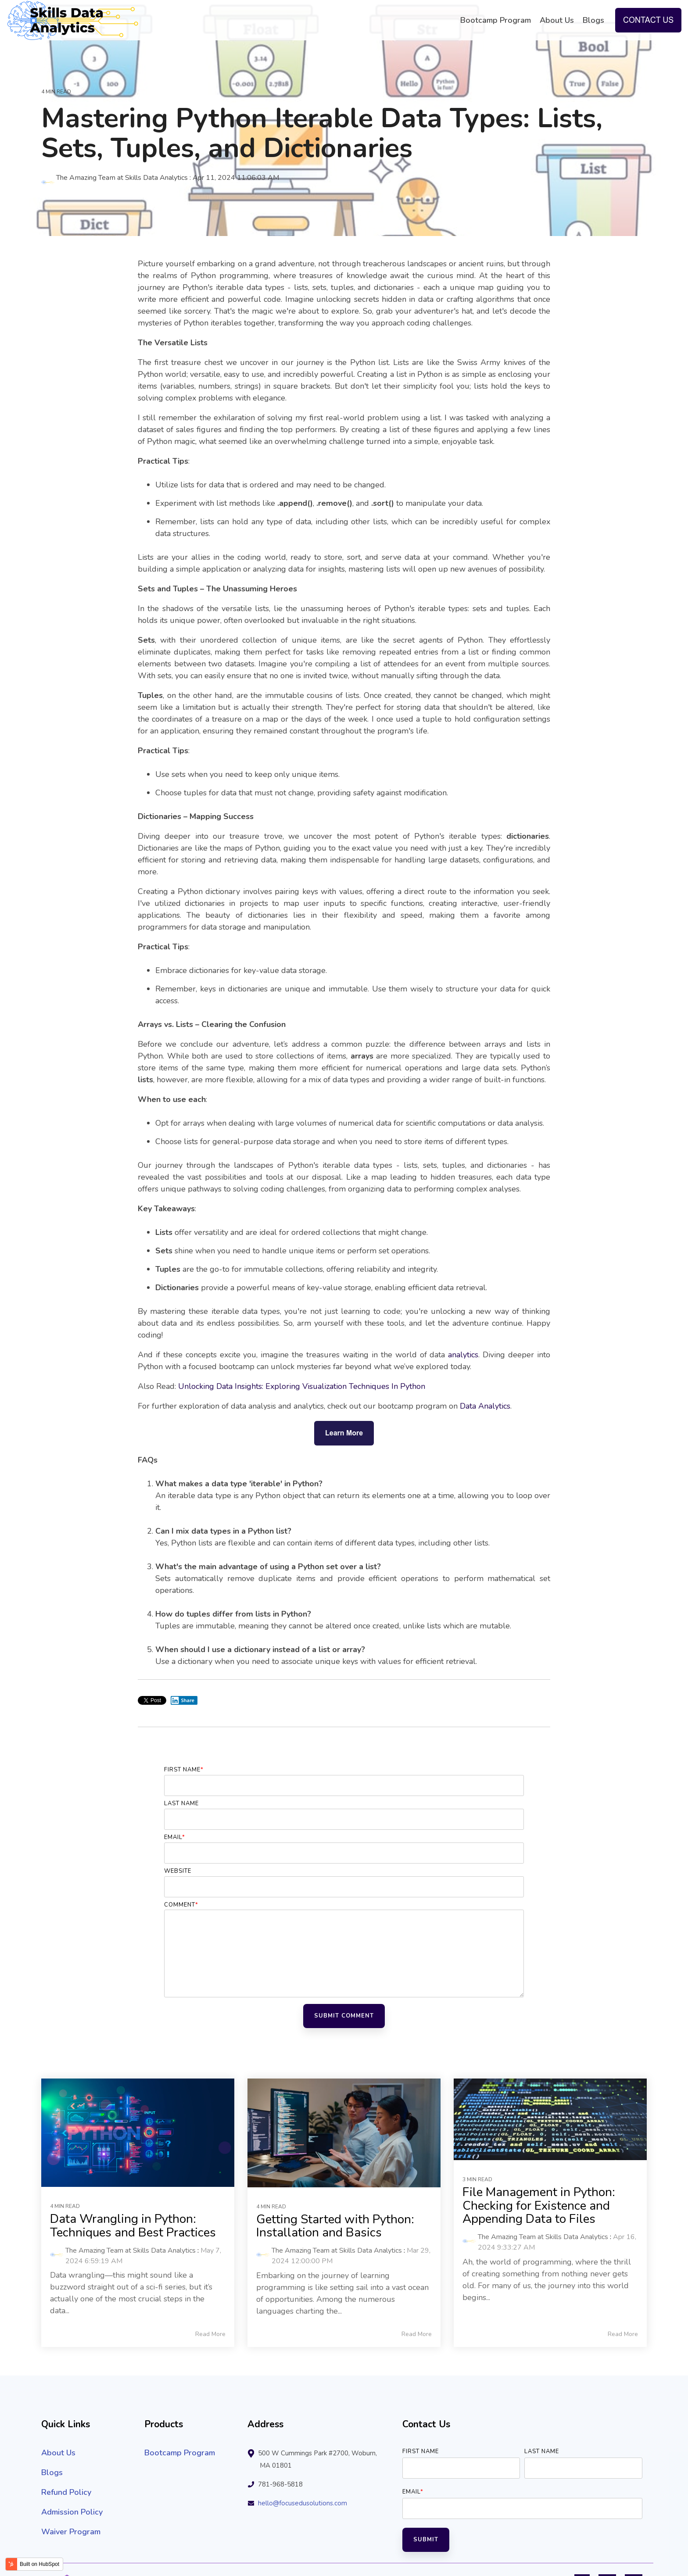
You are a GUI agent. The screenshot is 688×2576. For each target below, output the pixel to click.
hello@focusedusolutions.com (302, 2503)
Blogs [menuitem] (52, 2472)
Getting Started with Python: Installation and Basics (335, 2226)
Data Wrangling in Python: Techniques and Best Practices (133, 2226)
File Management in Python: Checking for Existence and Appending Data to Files (538, 2206)
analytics (463, 1354)
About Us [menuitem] (58, 2452)
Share (182, 1700)
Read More (210, 2334)
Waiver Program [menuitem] (70, 2531)
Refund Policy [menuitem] (66, 2492)
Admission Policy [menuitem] (72, 2512)
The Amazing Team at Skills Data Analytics (115, 177)
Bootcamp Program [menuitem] (179, 2452)
